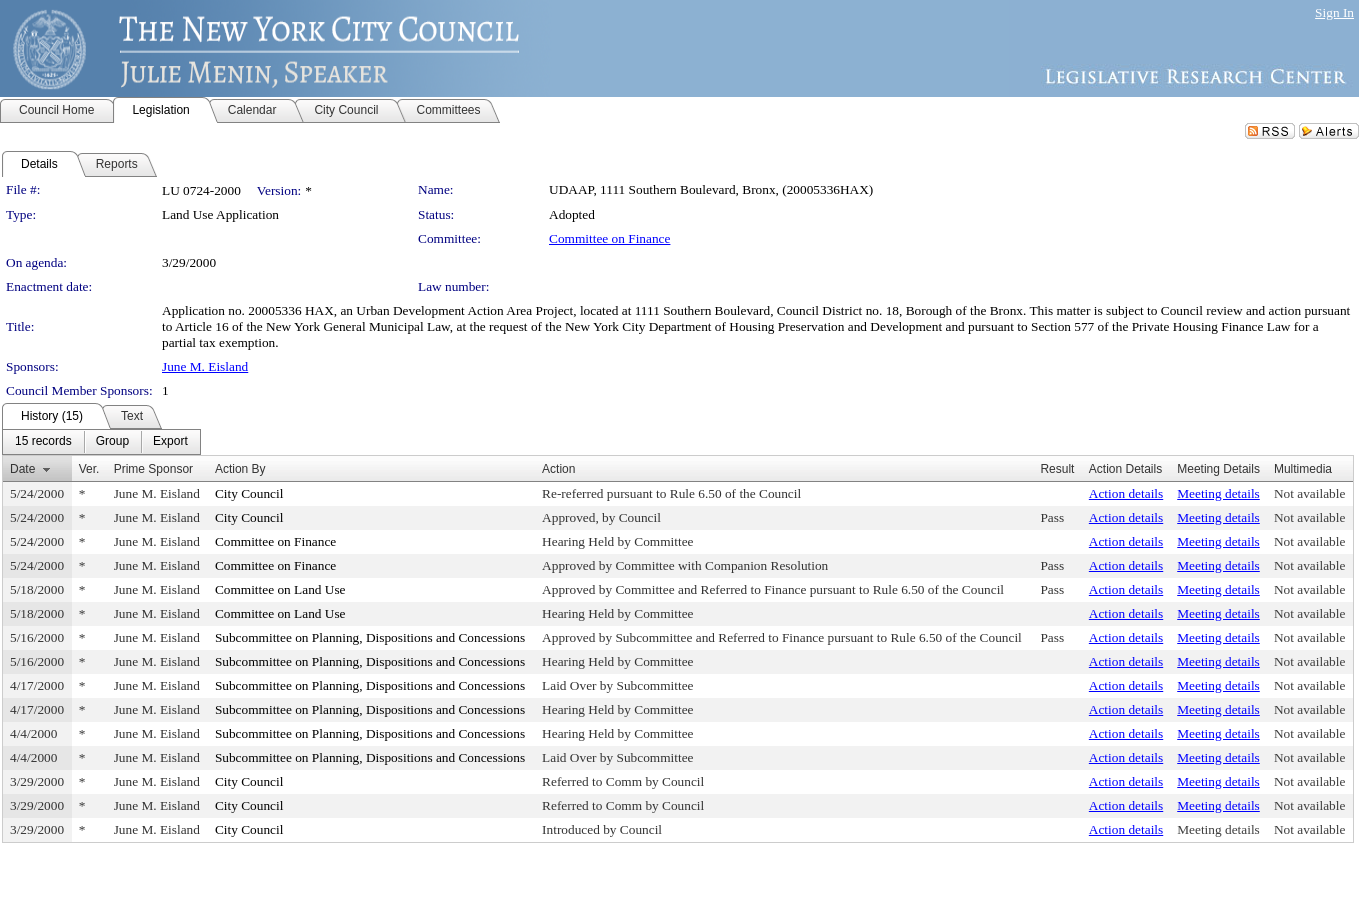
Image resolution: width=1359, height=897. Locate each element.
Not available (1309, 493)
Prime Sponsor (153, 469)
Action (558, 469)
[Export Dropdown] (170, 442)
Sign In (1334, 12)
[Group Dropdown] (112, 442)
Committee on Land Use (280, 589)
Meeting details (1218, 493)
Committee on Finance (609, 238)
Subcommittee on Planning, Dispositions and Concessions (370, 637)
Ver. (89, 469)
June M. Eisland (205, 366)
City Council (249, 493)
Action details (1126, 493)
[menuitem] (43, 442)
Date (22, 469)
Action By (240, 469)
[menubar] (101, 442)
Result (1057, 469)
